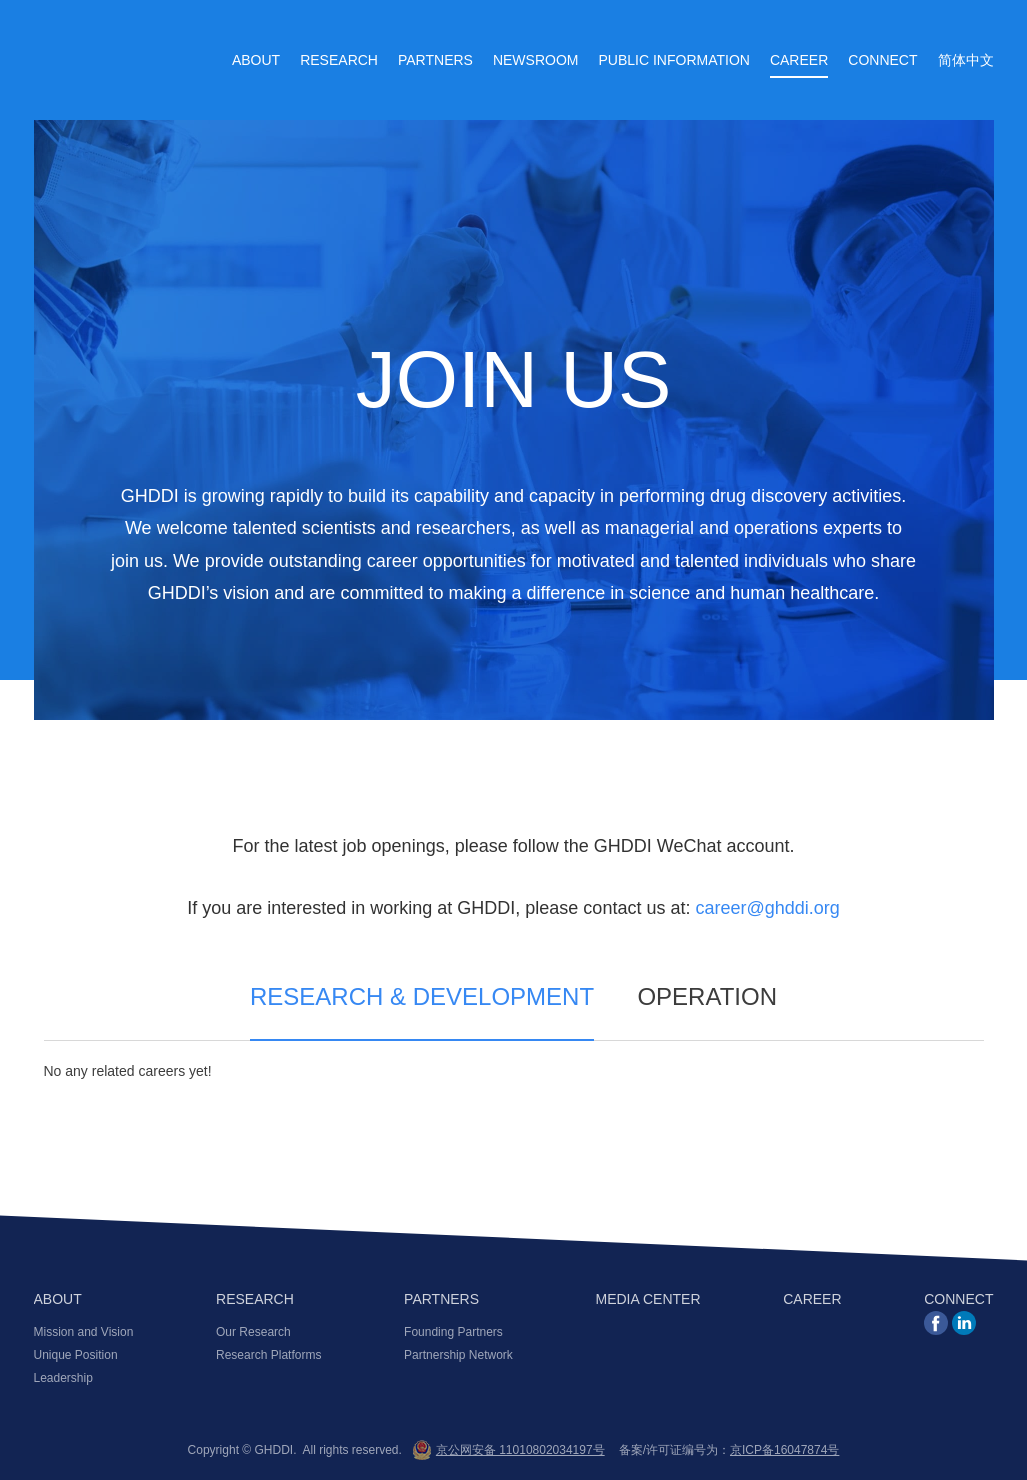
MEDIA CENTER (648, 1299)
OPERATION (707, 997)
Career (799, 60)
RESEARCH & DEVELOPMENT (422, 997)
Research (339, 60)
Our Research (253, 1332)
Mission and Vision (84, 1332)
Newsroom (536, 60)
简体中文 (966, 60)
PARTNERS (441, 1299)
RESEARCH (255, 1299)
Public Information (673, 60)
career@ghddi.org (767, 908)
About (256, 60)
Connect (882, 60)
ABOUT (58, 1299)
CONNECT (958, 1299)
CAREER (812, 1299)
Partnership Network (458, 1355)
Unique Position (76, 1355)
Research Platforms (268, 1355)
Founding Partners (453, 1332)
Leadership (63, 1378)
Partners (435, 60)
